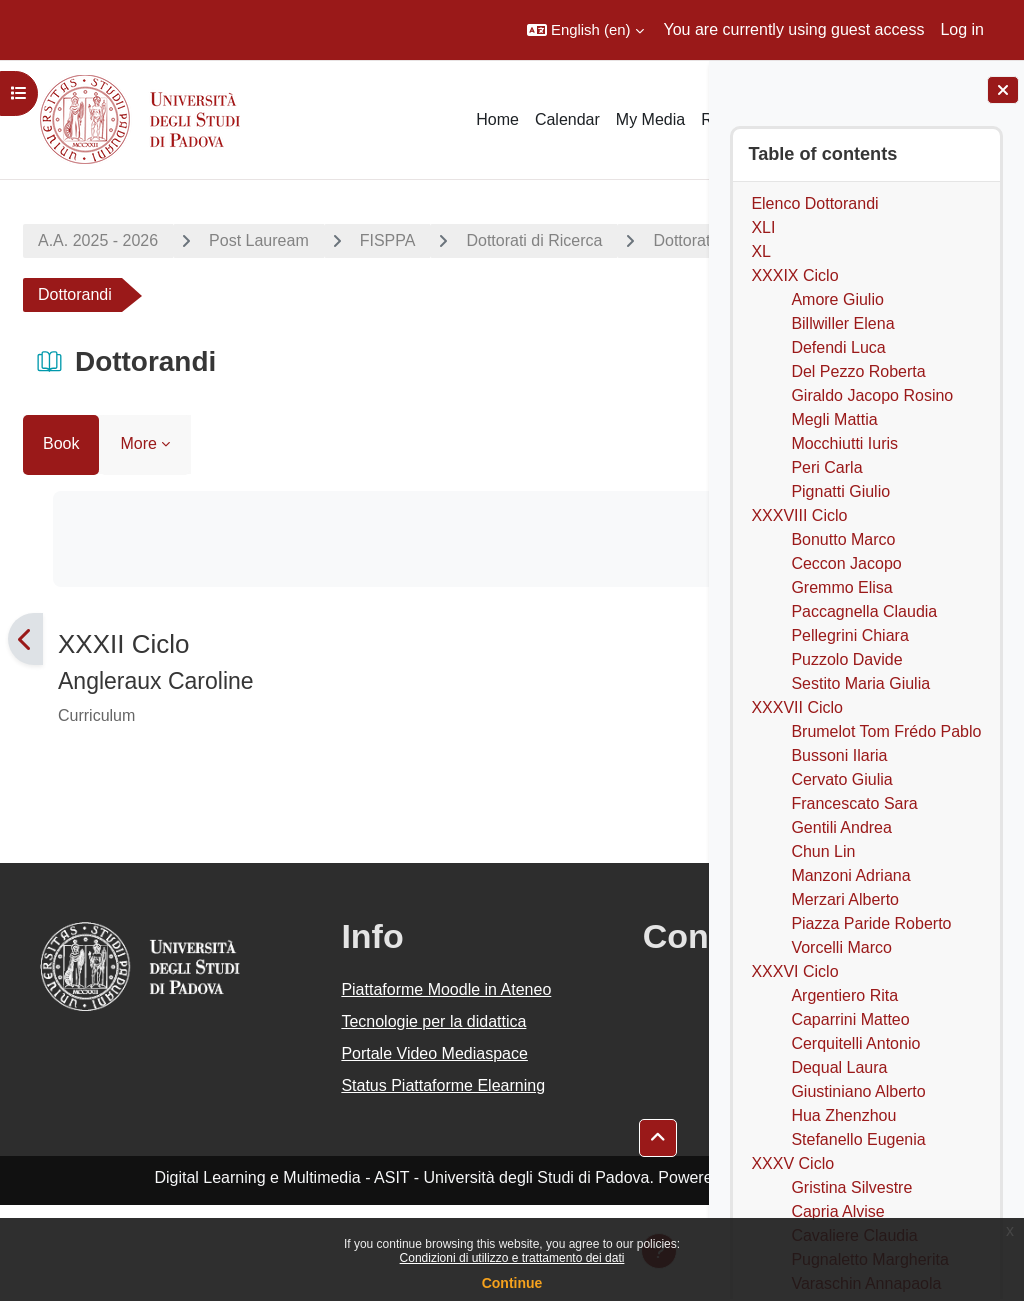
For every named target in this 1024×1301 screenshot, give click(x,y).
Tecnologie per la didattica (320, 1057)
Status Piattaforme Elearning (326, 1169)
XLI (763, 227)
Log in (962, 29)
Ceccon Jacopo (846, 563)
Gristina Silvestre (851, 1187)
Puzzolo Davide (846, 659)
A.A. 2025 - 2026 (98, 240)
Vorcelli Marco (841, 947)
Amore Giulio (837, 299)
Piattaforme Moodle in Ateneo (338, 1001)
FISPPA (388, 240)
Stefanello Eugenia (858, 1139)
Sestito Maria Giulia (860, 683)
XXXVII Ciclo (797, 707)
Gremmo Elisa (841, 587)
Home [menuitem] (497, 119)
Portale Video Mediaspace (308, 1113)
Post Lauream (259, 240)
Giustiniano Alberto (858, 1091)
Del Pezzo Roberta (858, 371)
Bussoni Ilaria (839, 755)
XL (761, 251)
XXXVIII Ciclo (799, 515)
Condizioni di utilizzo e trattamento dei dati (512, 1258)
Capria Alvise (837, 1211)
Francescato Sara (854, 803)
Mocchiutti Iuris (844, 443)
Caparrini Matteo (850, 1019)
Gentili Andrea (841, 827)
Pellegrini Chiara (849, 635)
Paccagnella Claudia (864, 611)
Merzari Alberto (845, 899)
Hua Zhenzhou (843, 1115)
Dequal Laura (839, 1067)
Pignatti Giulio (840, 491)
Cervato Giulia (841, 779)
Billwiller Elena (842, 323)
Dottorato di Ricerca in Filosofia (170, 294)
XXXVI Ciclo (794, 971)
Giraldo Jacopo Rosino (872, 395)
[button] (585, 30)
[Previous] (25, 639)
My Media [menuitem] (650, 119)
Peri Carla (826, 467)
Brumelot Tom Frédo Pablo (886, 731)
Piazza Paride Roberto (871, 923)
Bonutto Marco (843, 539)
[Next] (683, 639)
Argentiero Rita (844, 995)
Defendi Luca (838, 347)
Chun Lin (823, 851)
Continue (512, 1283)
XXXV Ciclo (792, 1163)
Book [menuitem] (61, 443)
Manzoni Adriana (850, 875)
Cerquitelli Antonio (855, 1043)
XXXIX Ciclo (794, 275)
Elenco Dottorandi (814, 203)
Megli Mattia (834, 419)
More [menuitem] (138, 443)
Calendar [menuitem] (567, 119)
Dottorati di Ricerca (534, 240)
